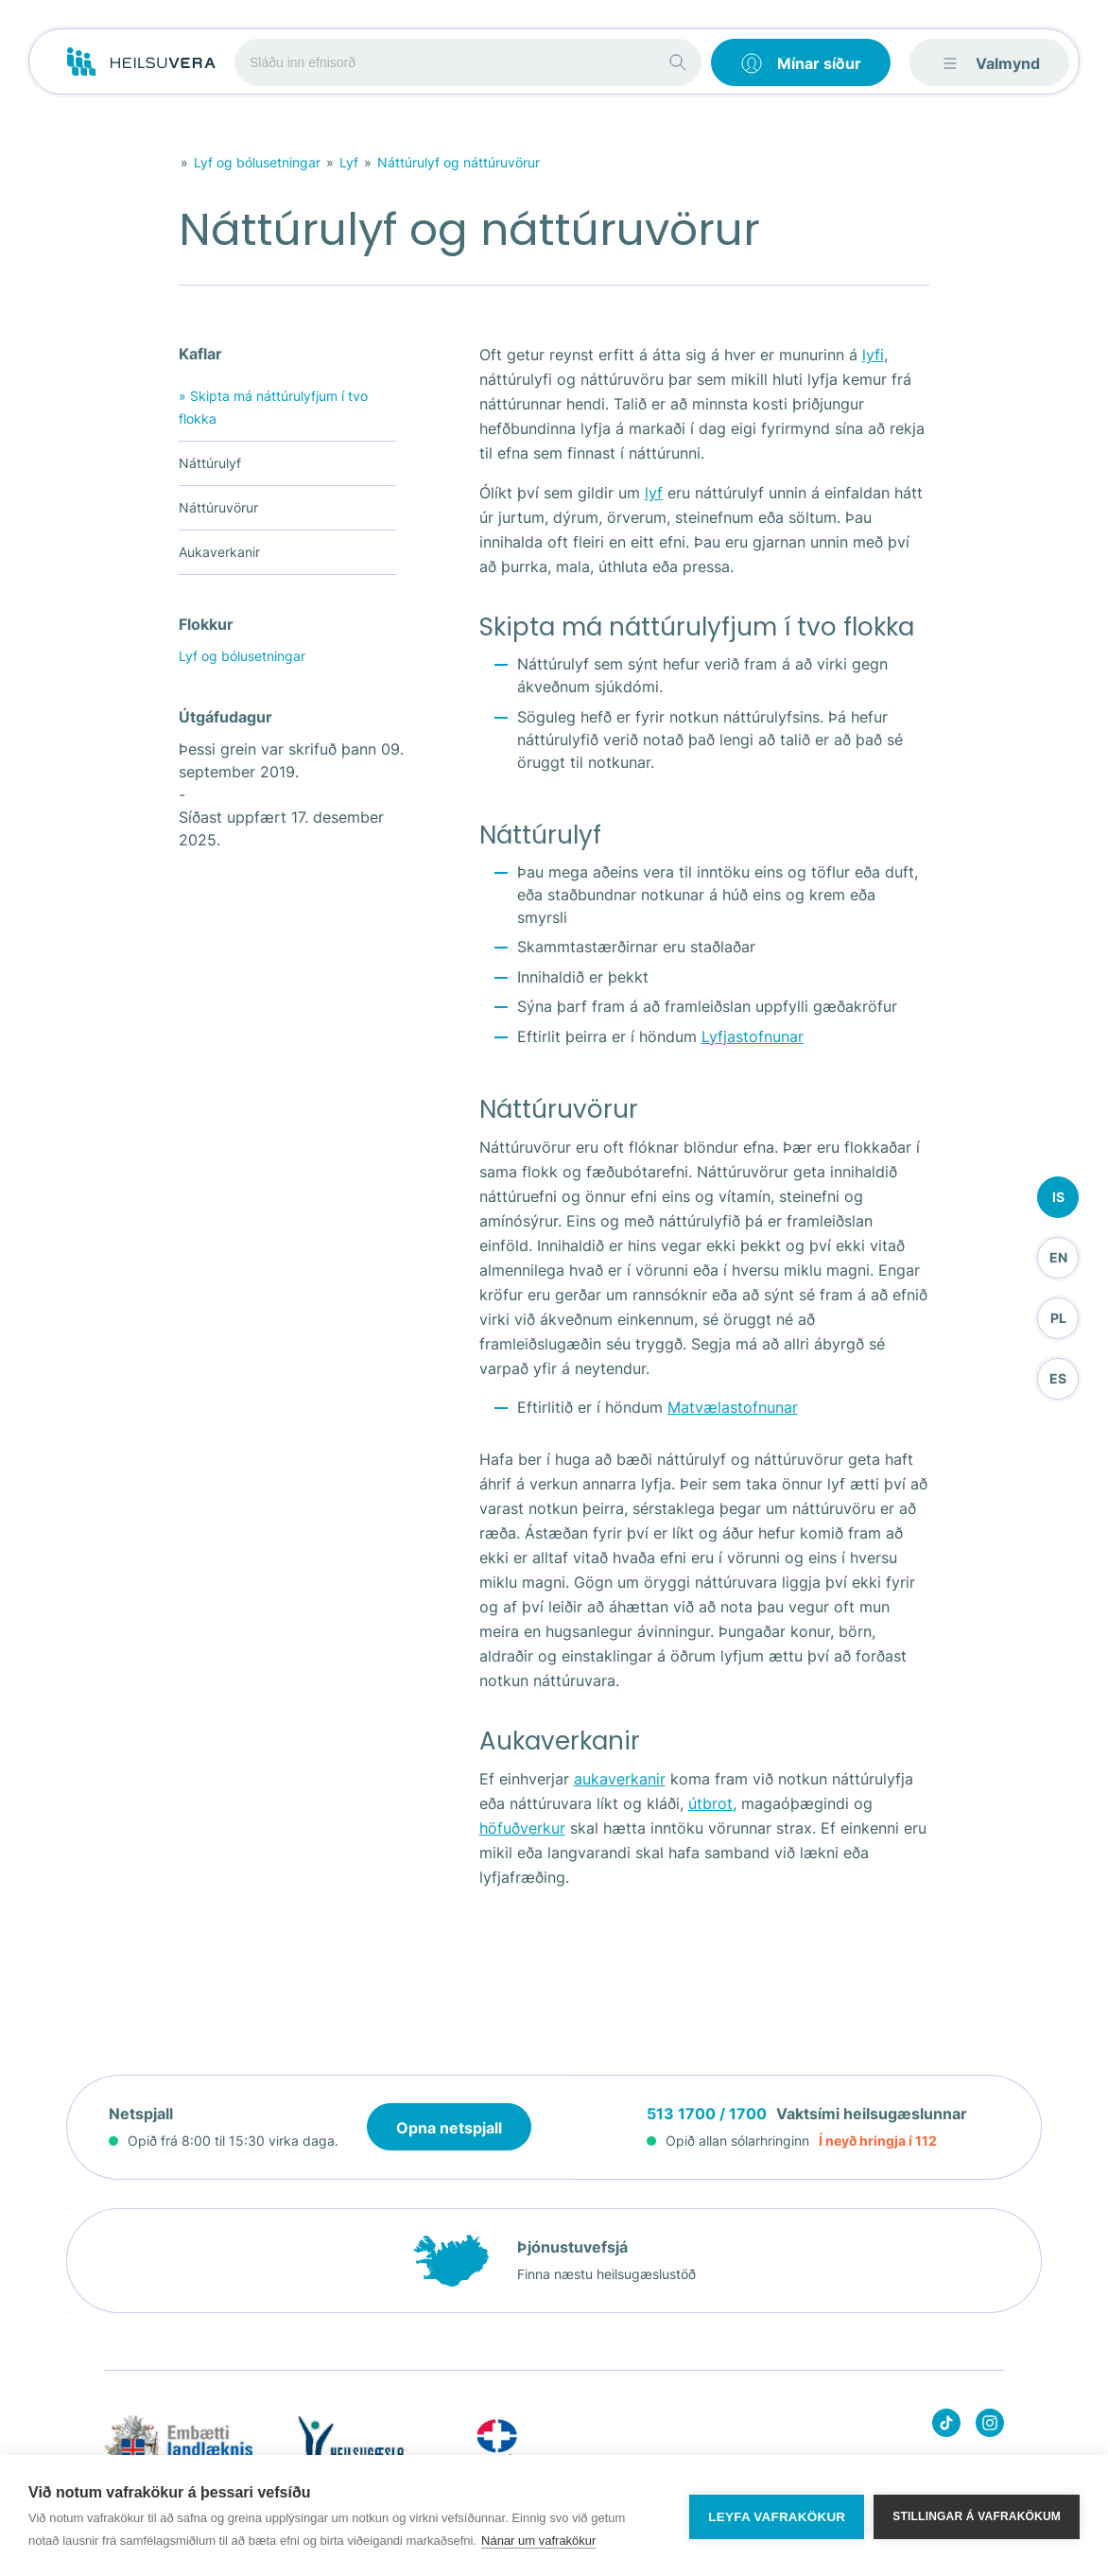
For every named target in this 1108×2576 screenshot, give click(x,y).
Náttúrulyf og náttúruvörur (458, 162)
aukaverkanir (620, 1778)
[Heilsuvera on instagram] (990, 2426)
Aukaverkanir (219, 552)
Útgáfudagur (225, 716)
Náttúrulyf (210, 463)
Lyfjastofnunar (752, 1036)
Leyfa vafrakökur (776, 2516)
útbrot (710, 1803)
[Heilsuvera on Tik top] (946, 2426)
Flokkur (206, 624)
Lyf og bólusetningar (257, 162)
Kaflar (200, 353)
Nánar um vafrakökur (538, 2540)
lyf (654, 492)
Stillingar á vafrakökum (976, 2515)
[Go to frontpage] (141, 62)
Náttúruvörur (218, 507)
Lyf (348, 162)
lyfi (873, 354)
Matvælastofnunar (732, 1407)
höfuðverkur (522, 1828)
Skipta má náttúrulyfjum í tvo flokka (273, 405)
